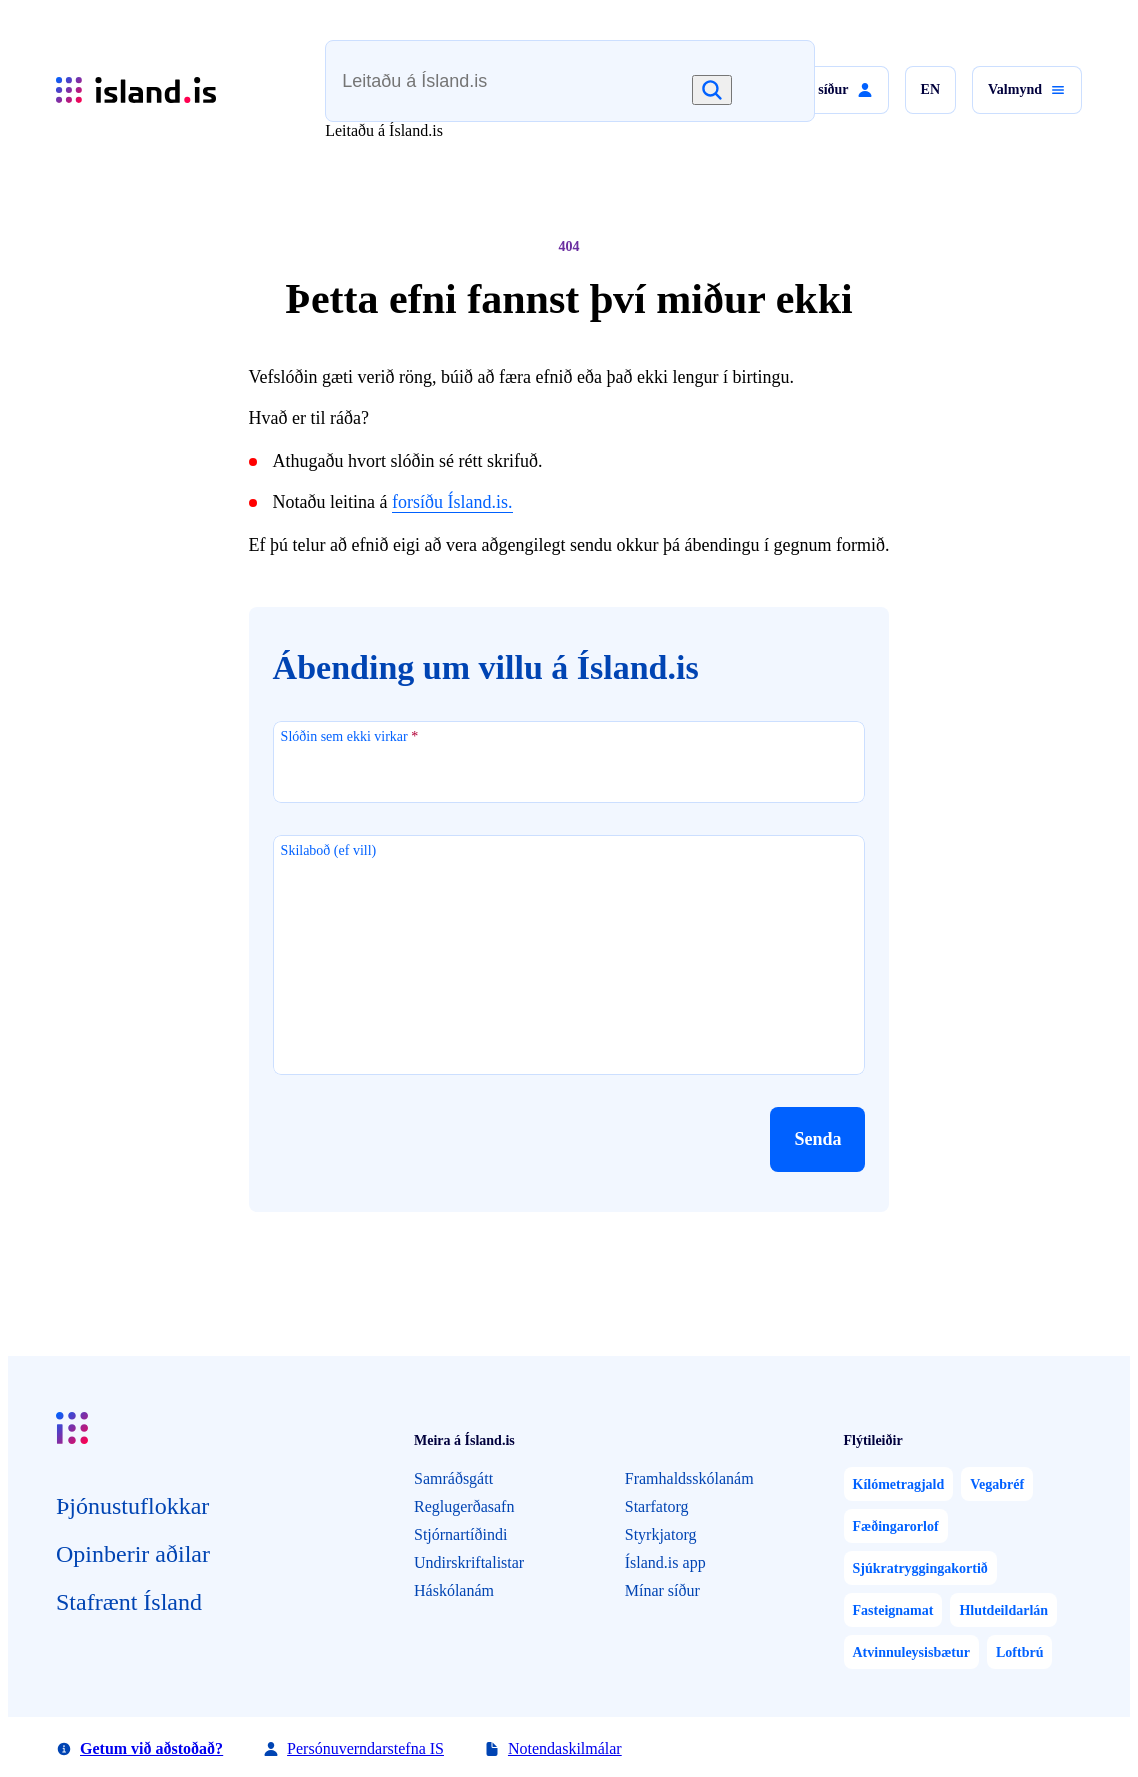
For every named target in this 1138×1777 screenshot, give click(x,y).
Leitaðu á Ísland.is (384, 130)
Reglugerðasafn (464, 1506)
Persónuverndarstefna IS (365, 1748)
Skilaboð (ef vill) (329, 850)
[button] (825, 90)
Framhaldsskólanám (689, 1478)
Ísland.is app (665, 1562)
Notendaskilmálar (565, 1748)
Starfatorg (657, 1506)
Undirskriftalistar (469, 1562)
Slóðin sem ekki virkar (350, 736)
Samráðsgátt (453, 1478)
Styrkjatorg (661, 1534)
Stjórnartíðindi (460, 1534)
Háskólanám (454, 1590)
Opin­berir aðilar (133, 1554)
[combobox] (535, 90)
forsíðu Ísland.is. (452, 502)
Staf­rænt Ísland (129, 1602)
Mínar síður (662, 1590)
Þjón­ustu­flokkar (132, 1506)
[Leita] (712, 90)
